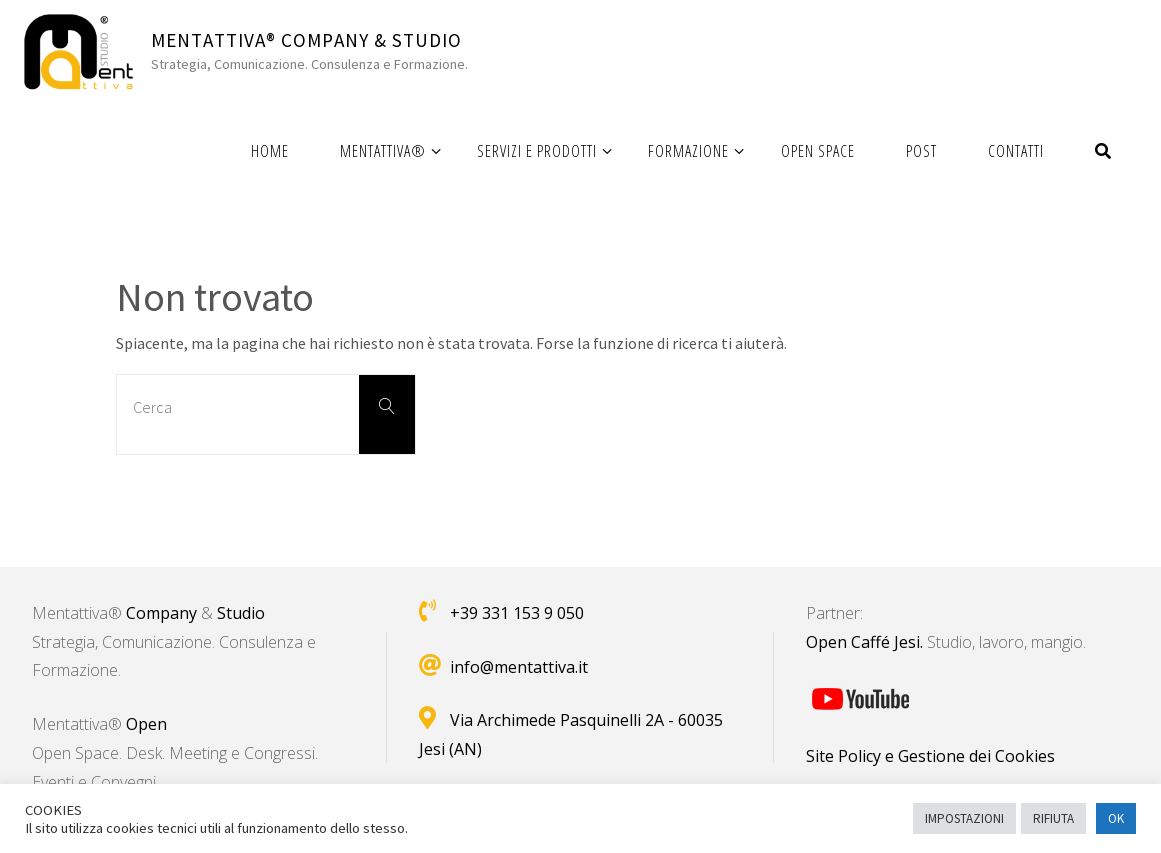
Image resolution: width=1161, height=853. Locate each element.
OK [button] (1116, 818)
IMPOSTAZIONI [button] (964, 818)
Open (146, 724)
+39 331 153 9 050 (517, 613)
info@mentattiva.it (519, 667)
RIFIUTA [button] (1053, 818)
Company (161, 613)
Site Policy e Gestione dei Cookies (930, 756)
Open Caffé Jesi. (864, 642)
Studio (241, 613)
